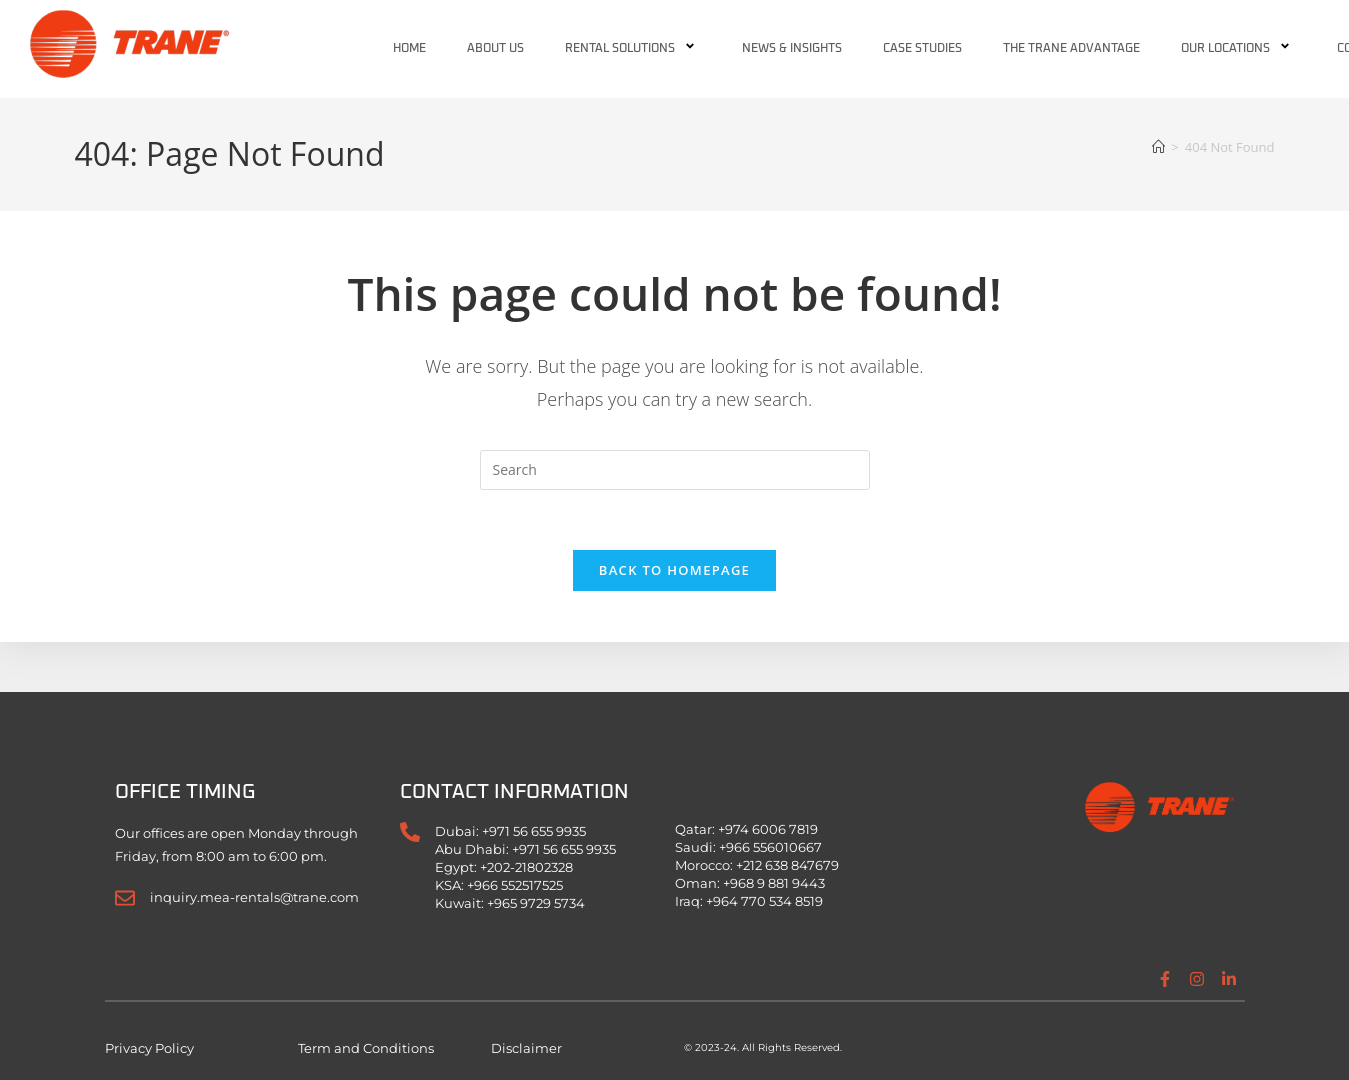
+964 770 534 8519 (764, 901)
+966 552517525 (515, 885)
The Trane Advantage (1071, 49)
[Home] (1158, 147)
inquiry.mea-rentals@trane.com (254, 897)
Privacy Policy (149, 1048)
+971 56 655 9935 (534, 831)
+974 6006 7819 (768, 829)
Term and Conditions (366, 1048)
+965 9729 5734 (536, 903)
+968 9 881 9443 (774, 883)
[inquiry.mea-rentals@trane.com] (125, 898)
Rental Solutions (633, 49)
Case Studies (922, 49)
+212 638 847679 (787, 865)
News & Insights (792, 49)
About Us (495, 49)
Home (409, 49)
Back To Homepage (674, 571)
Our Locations (1238, 49)
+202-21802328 (526, 867)
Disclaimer (526, 1048)
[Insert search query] (675, 470)
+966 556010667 (770, 847)
